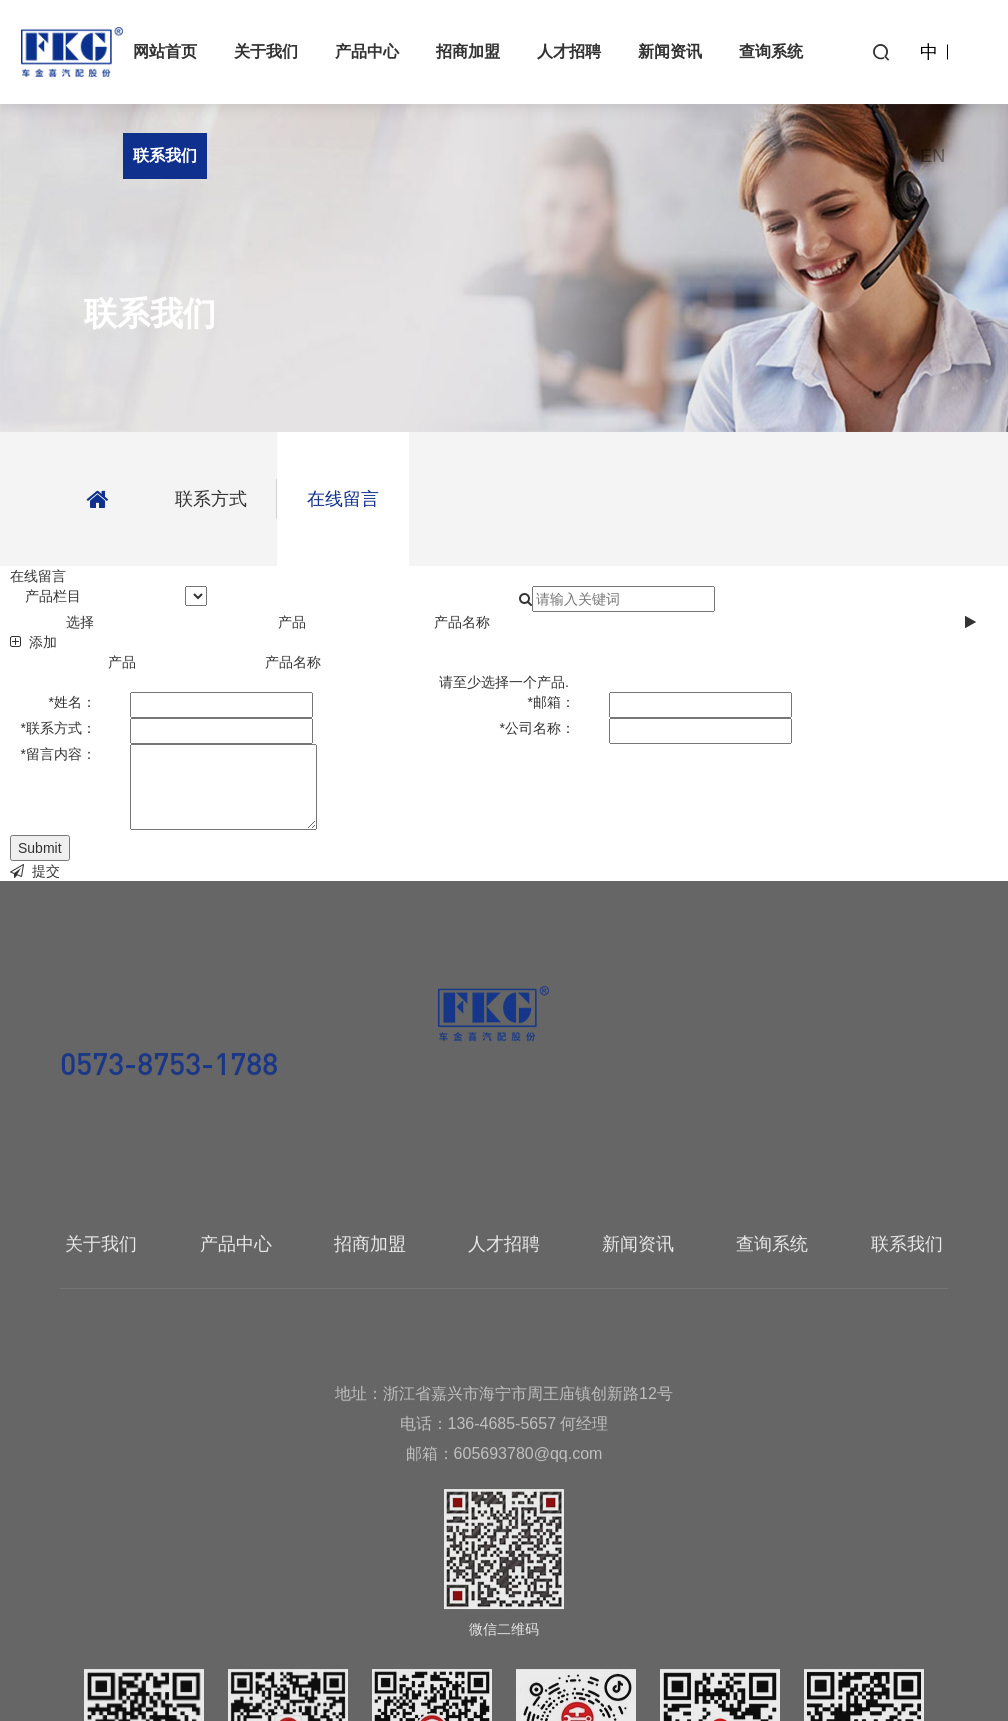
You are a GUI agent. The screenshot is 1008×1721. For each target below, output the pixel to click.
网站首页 (165, 51)
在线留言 (343, 499)
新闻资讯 (670, 51)
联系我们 (165, 155)
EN (932, 156)
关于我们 (266, 51)
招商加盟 (468, 51)
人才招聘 (569, 51)
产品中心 (367, 51)
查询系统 (771, 51)
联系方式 (211, 499)
